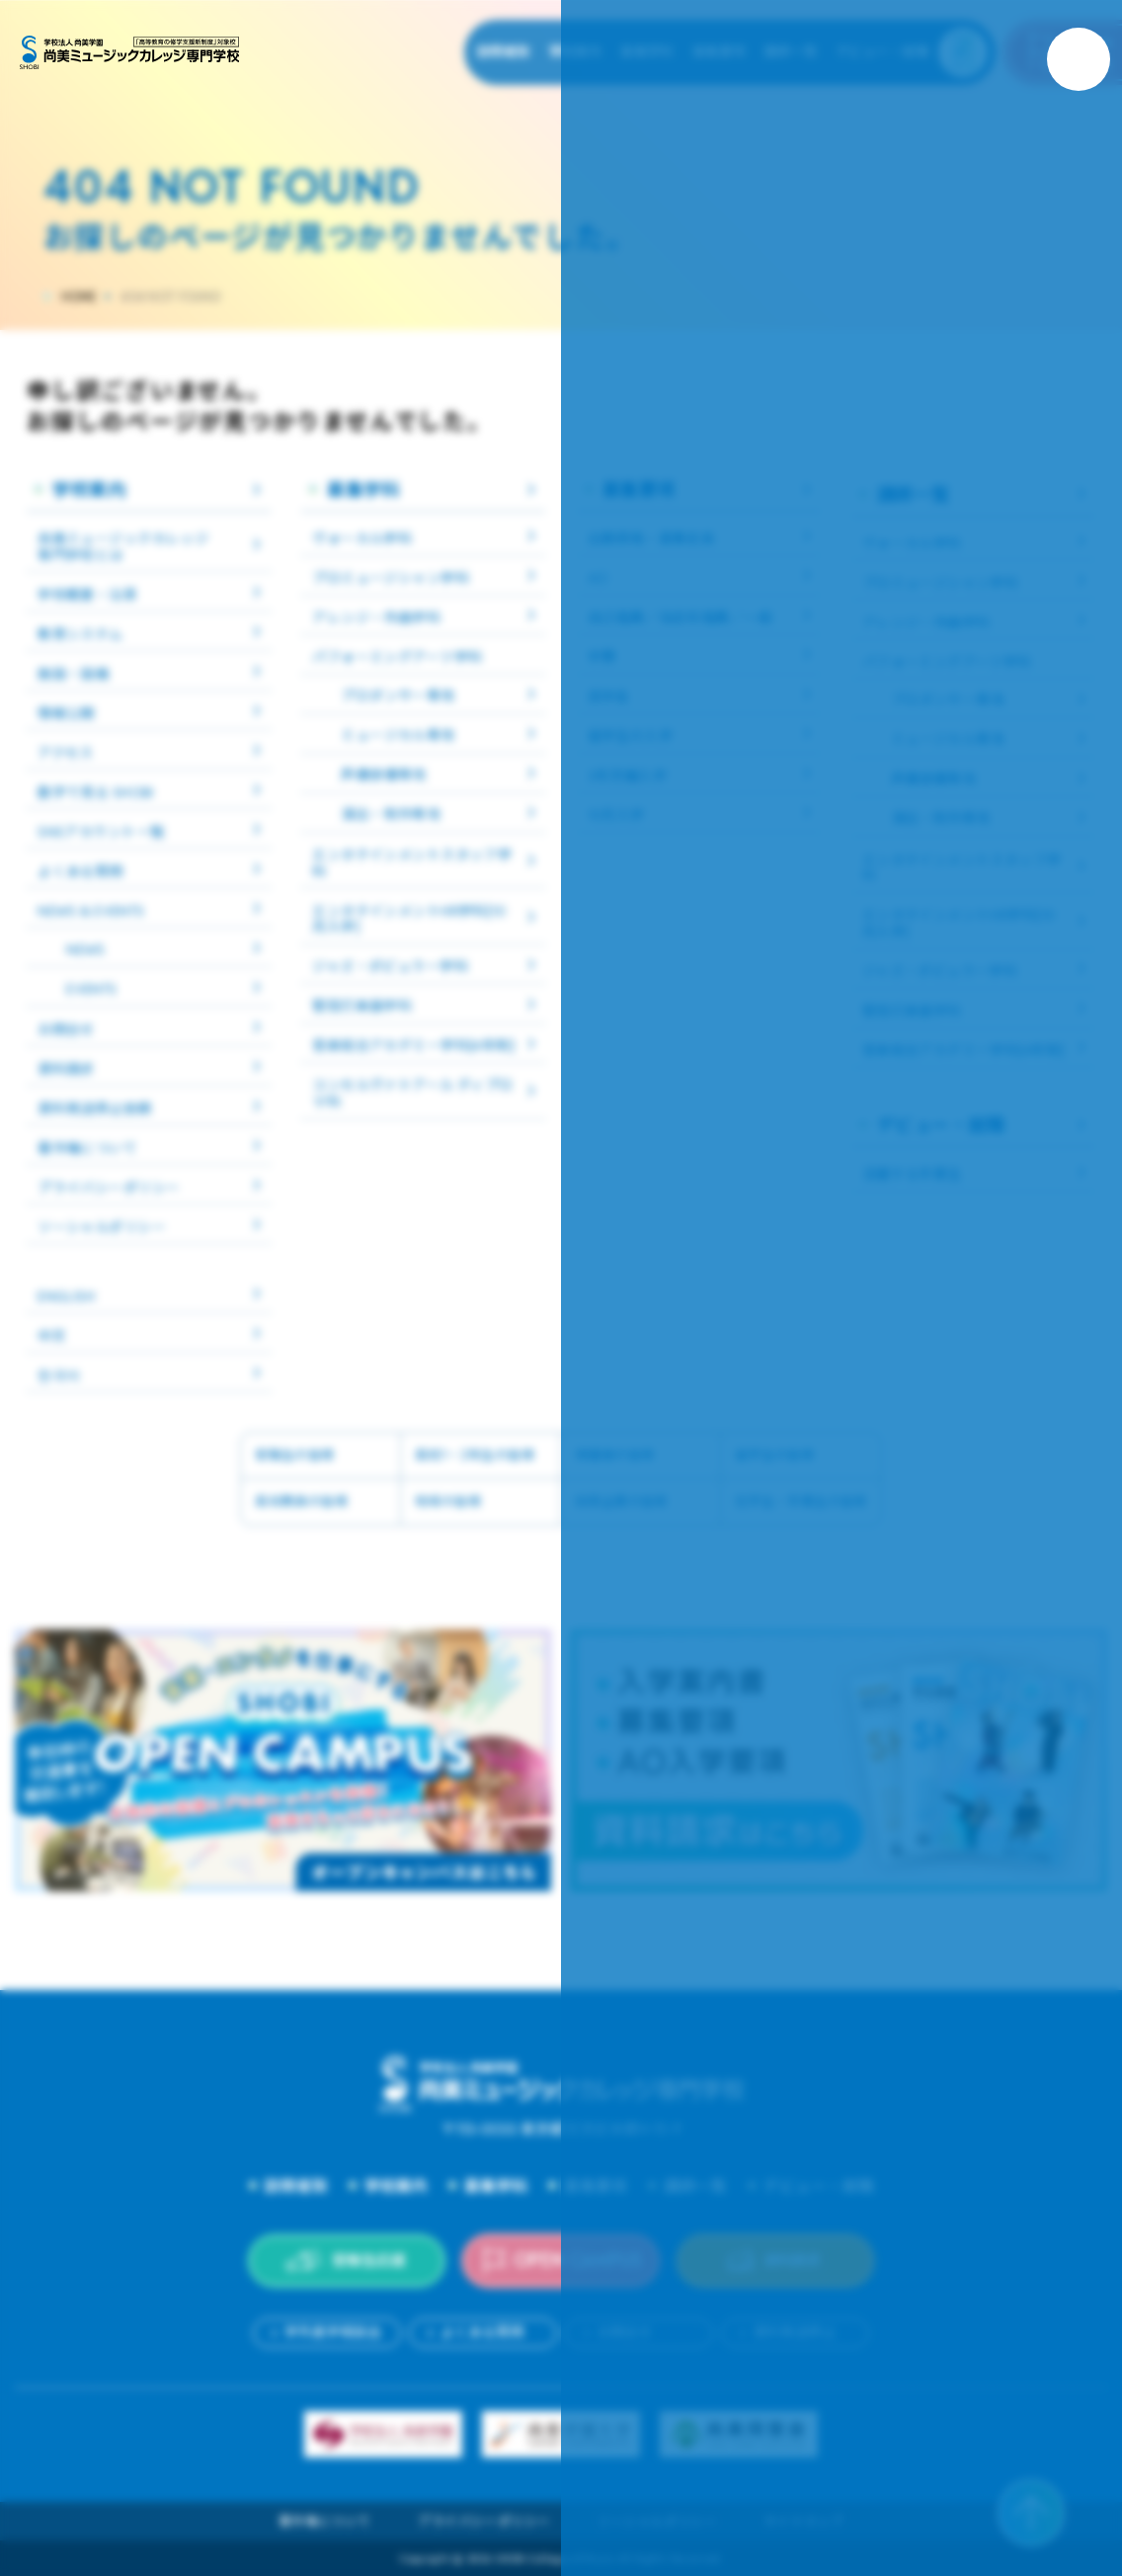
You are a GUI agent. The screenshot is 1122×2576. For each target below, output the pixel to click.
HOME (79, 297)
